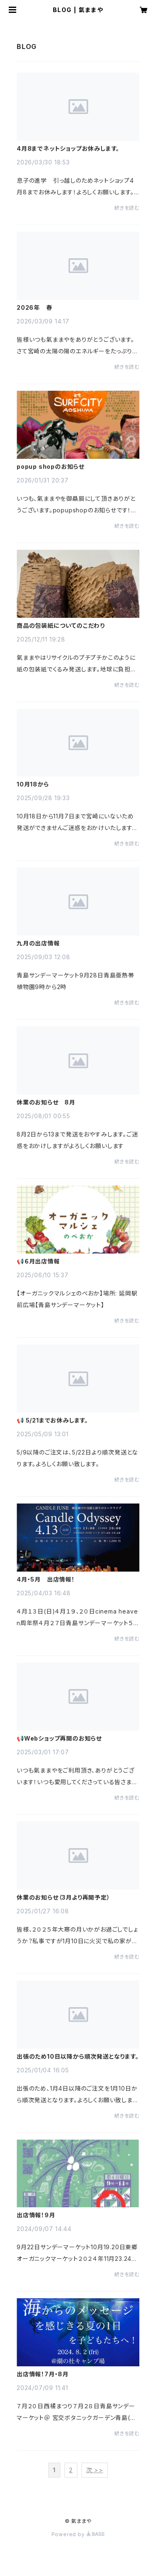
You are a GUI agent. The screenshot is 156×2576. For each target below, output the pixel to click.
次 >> (94, 2469)
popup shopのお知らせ (50, 467)
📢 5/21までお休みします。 (52, 1420)
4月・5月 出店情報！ (46, 1579)
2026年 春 (34, 308)
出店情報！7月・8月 (43, 2374)
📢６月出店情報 (38, 1261)
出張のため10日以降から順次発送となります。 (78, 2056)
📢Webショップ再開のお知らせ (59, 1738)
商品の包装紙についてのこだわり (61, 626)
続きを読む (126, 208)
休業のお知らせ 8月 (46, 1102)
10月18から (33, 784)
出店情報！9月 (36, 2215)
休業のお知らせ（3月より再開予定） (63, 1897)
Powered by (78, 2534)
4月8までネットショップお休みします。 (68, 149)
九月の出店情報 (38, 943)
